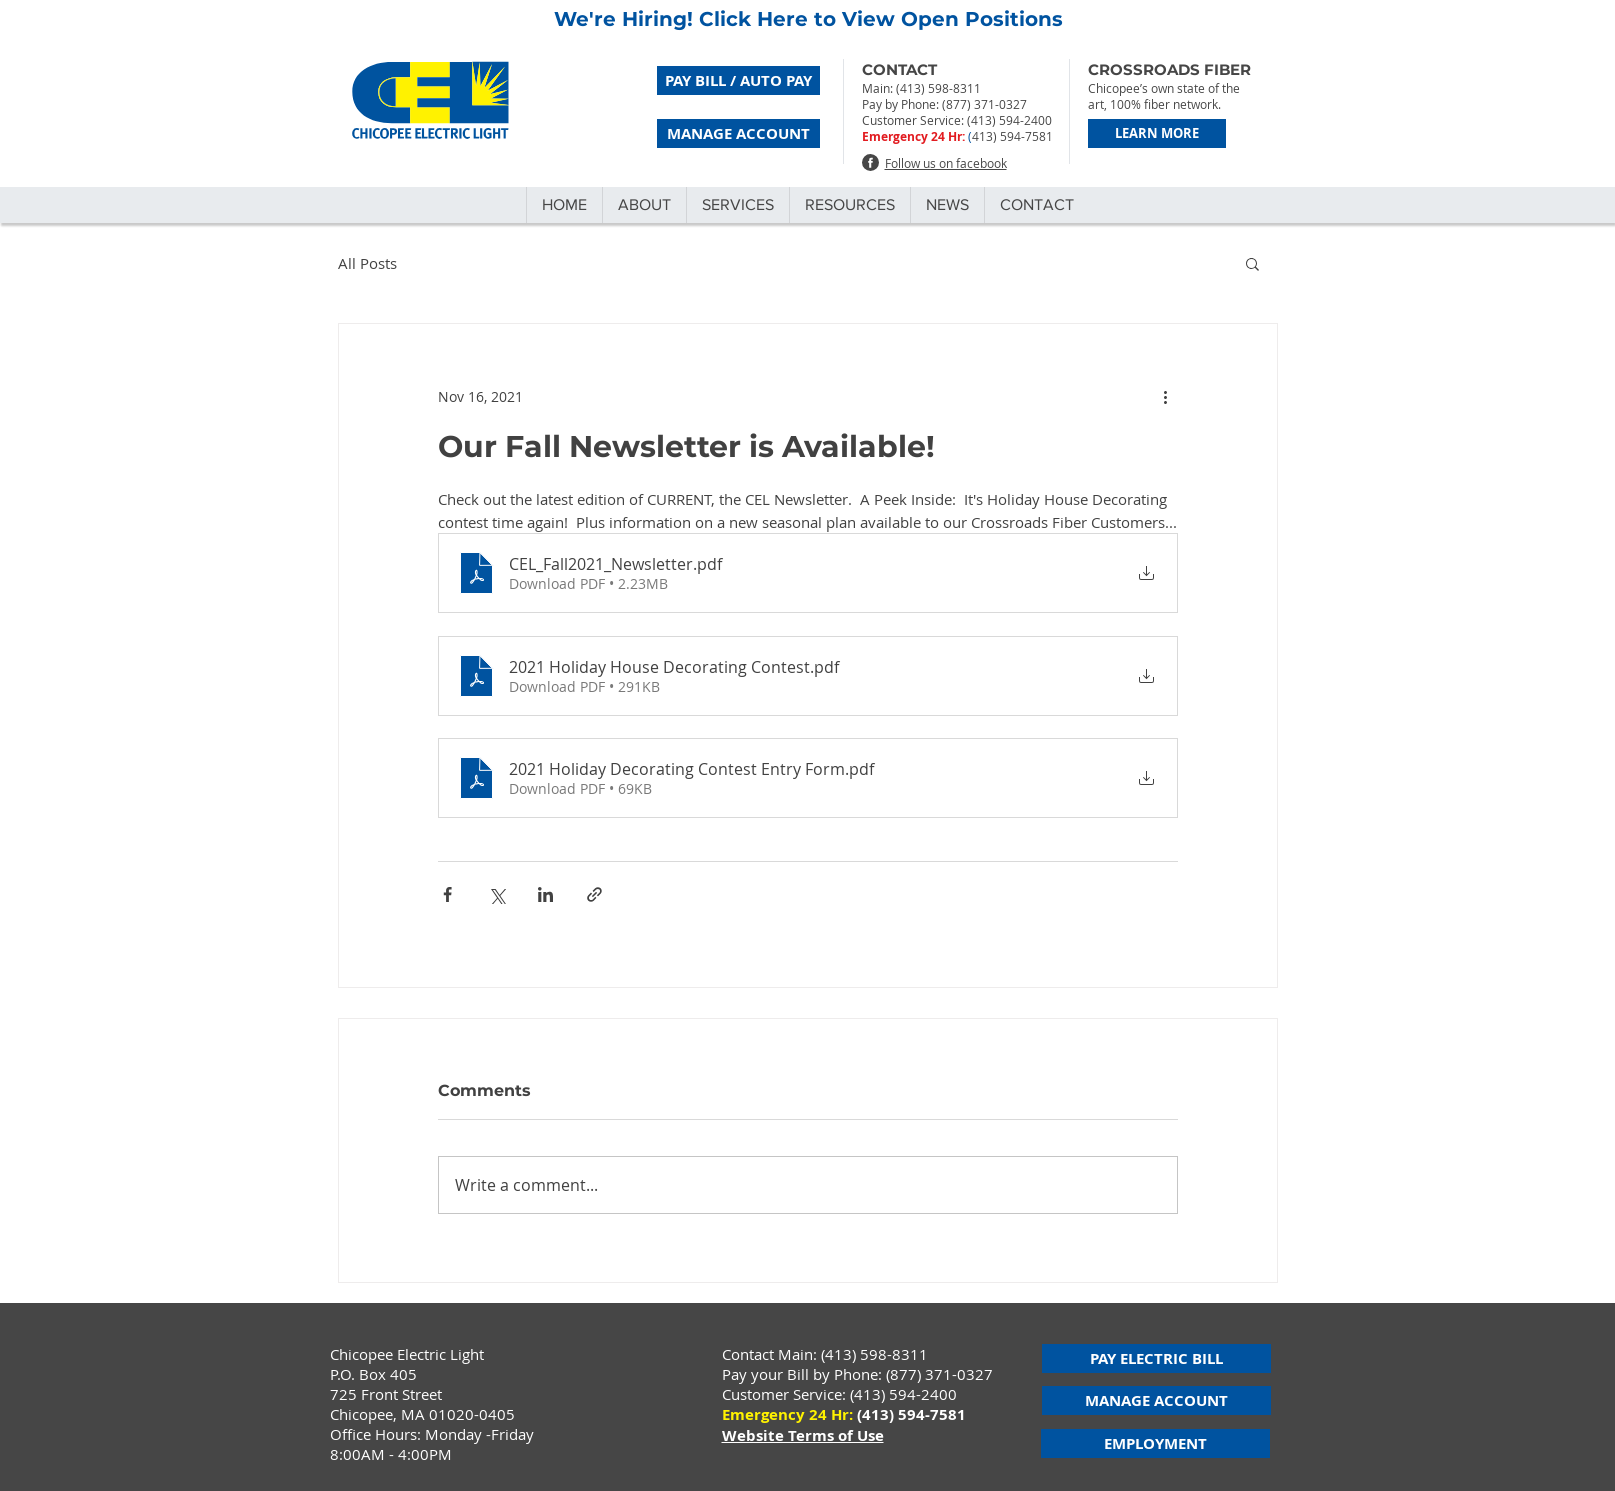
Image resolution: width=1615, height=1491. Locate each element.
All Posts (367, 263)
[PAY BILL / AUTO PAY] (738, 80)
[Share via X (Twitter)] (496, 894)
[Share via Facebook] (447, 894)
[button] (1252, 263)
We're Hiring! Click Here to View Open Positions (808, 19)
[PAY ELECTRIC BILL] (1156, 1358)
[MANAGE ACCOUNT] (738, 133)
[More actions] (1166, 396)
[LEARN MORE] (1157, 133)
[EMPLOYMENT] (1155, 1443)
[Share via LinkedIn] (545, 894)
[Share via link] (594, 894)
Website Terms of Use (803, 1435)
